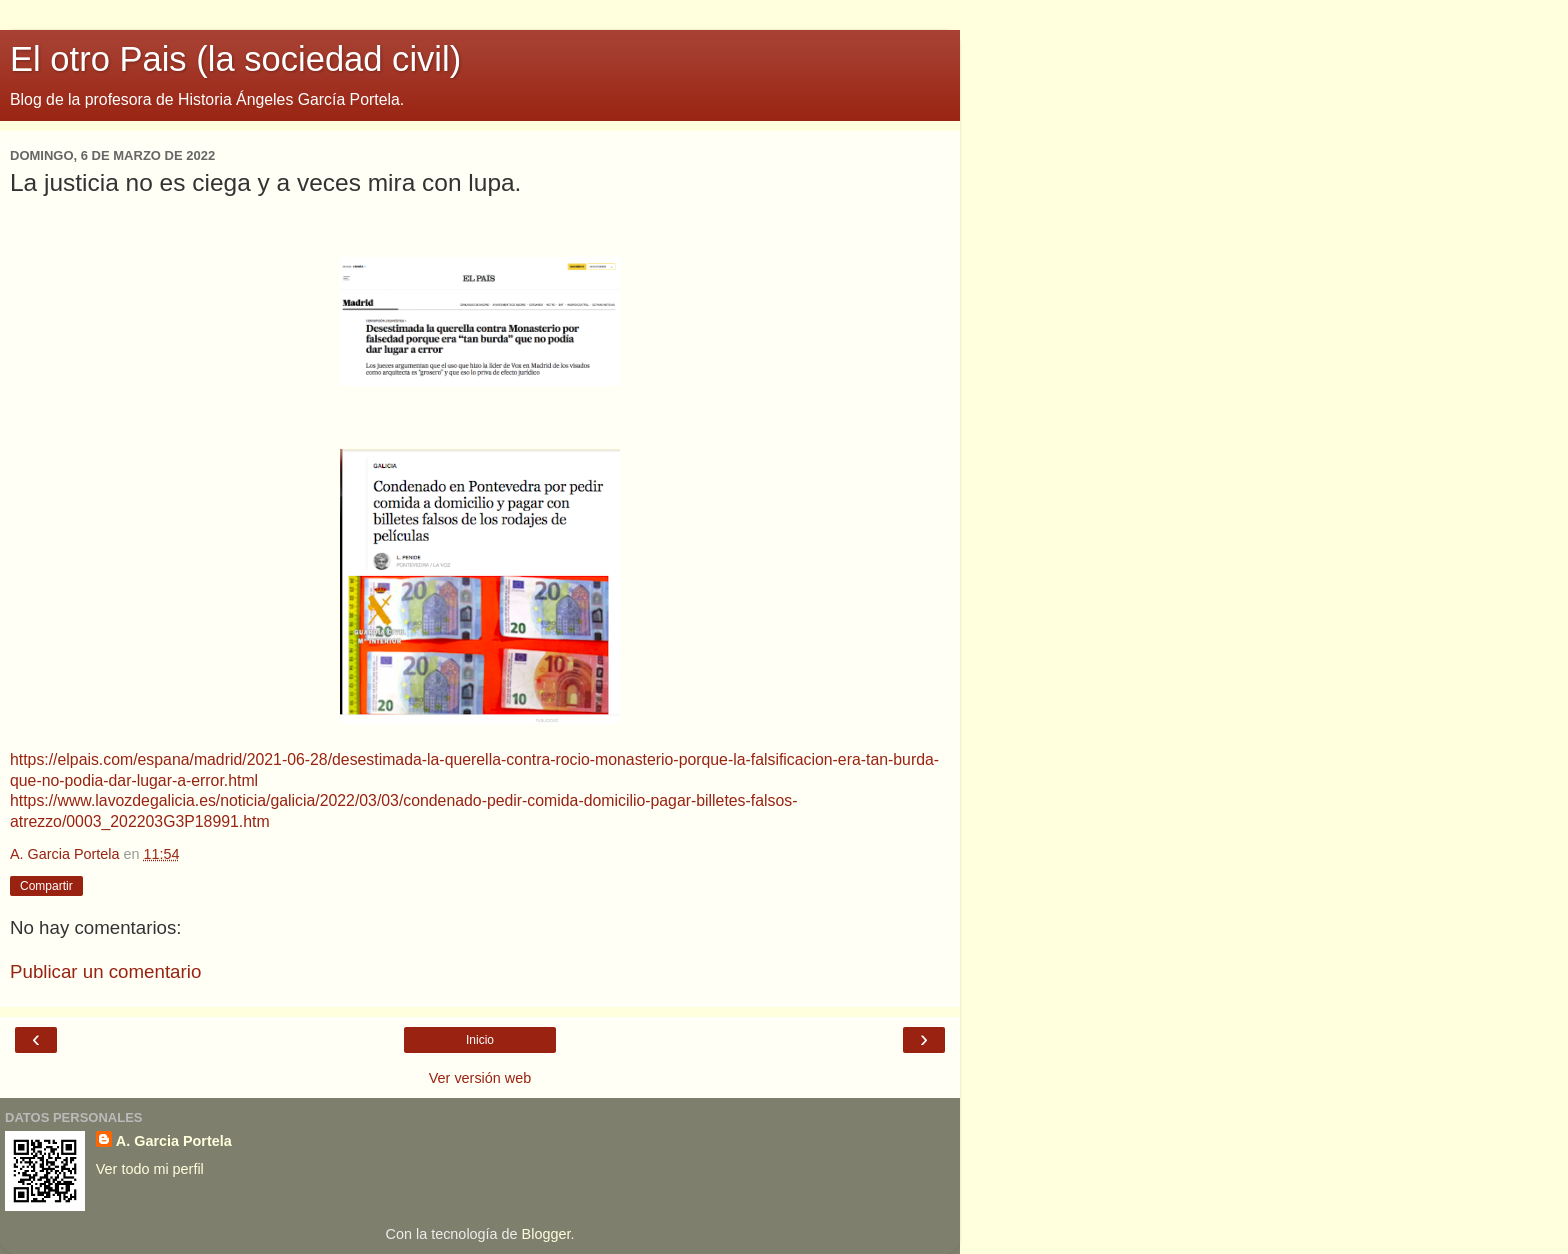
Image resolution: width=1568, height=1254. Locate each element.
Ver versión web (480, 1078)
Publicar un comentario (105, 971)
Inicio (480, 1040)
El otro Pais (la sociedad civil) (235, 59)
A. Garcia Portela (174, 1141)
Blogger (546, 1234)
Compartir (46, 886)
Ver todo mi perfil (150, 1169)
